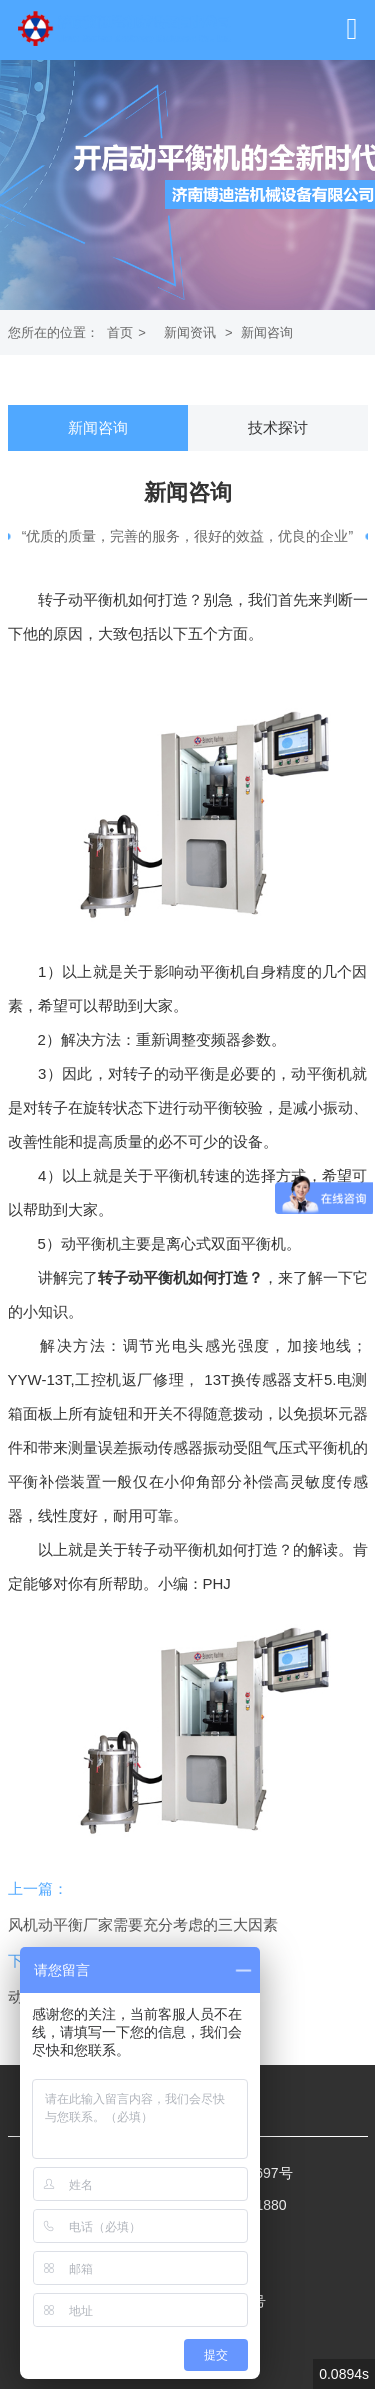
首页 (120, 332)
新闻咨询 (267, 332)
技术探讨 (278, 427)
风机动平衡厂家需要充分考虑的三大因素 (143, 1924)
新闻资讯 (190, 332)
